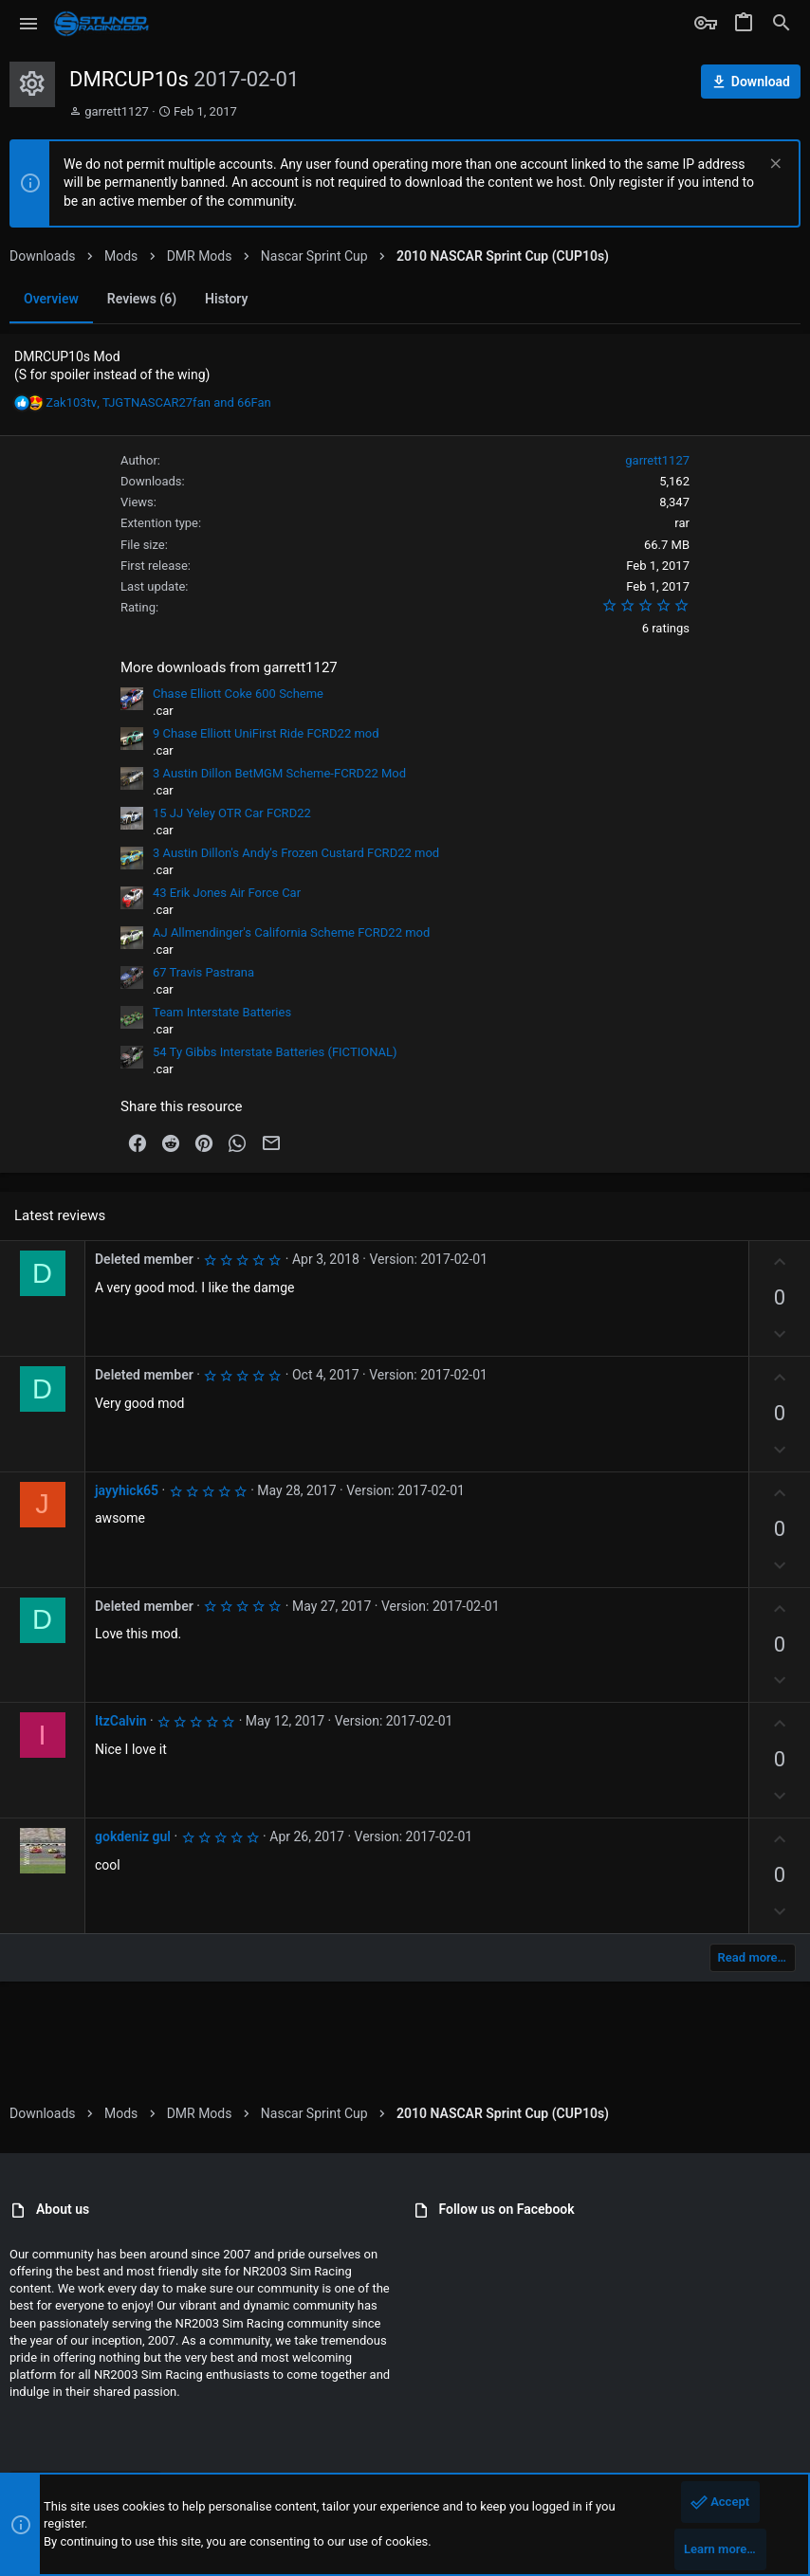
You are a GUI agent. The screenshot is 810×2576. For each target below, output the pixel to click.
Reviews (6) (141, 298)
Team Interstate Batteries (222, 1012)
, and (158, 402)
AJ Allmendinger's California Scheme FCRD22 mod (291, 932)
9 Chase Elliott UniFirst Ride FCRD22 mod (266, 733)
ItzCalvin (121, 1720)
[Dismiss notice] (773, 165)
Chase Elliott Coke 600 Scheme (238, 693)
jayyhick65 (126, 1490)
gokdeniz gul (133, 1836)
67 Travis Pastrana (203, 972)
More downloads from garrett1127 (229, 667)
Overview (51, 298)
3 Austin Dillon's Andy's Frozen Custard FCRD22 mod (296, 853)
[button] (28, 24)
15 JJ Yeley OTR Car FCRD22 (232, 813)
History (226, 298)
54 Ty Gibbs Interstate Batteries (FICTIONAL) (275, 1052)
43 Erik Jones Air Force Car (227, 893)
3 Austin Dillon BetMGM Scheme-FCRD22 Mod (279, 773)
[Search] (782, 24)
